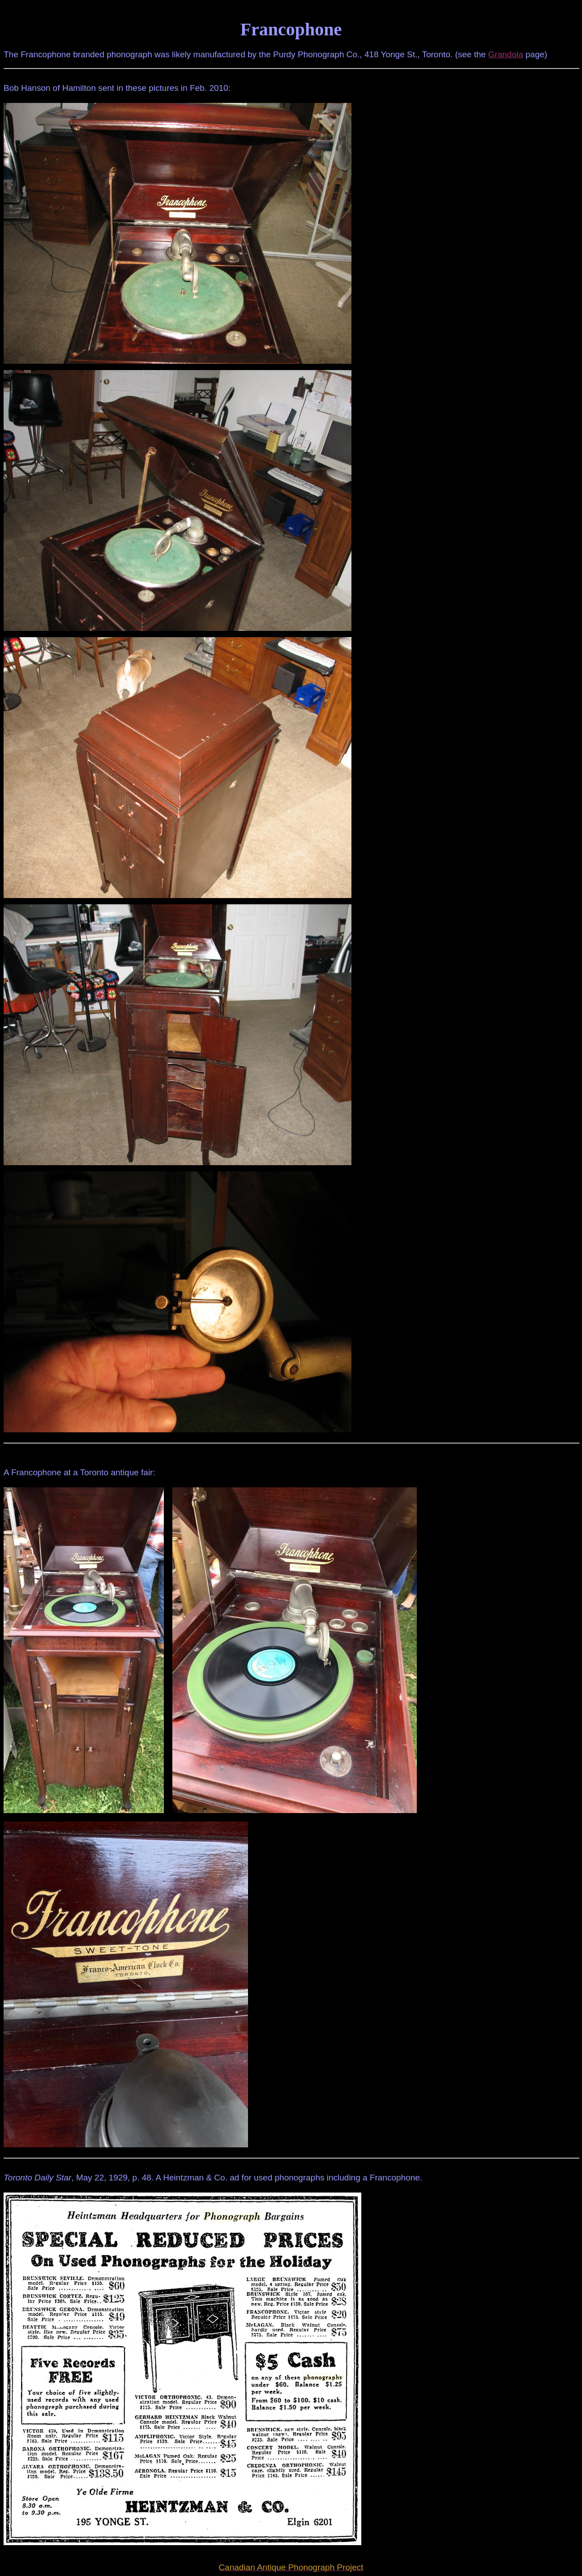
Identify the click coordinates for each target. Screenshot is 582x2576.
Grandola (505, 54)
